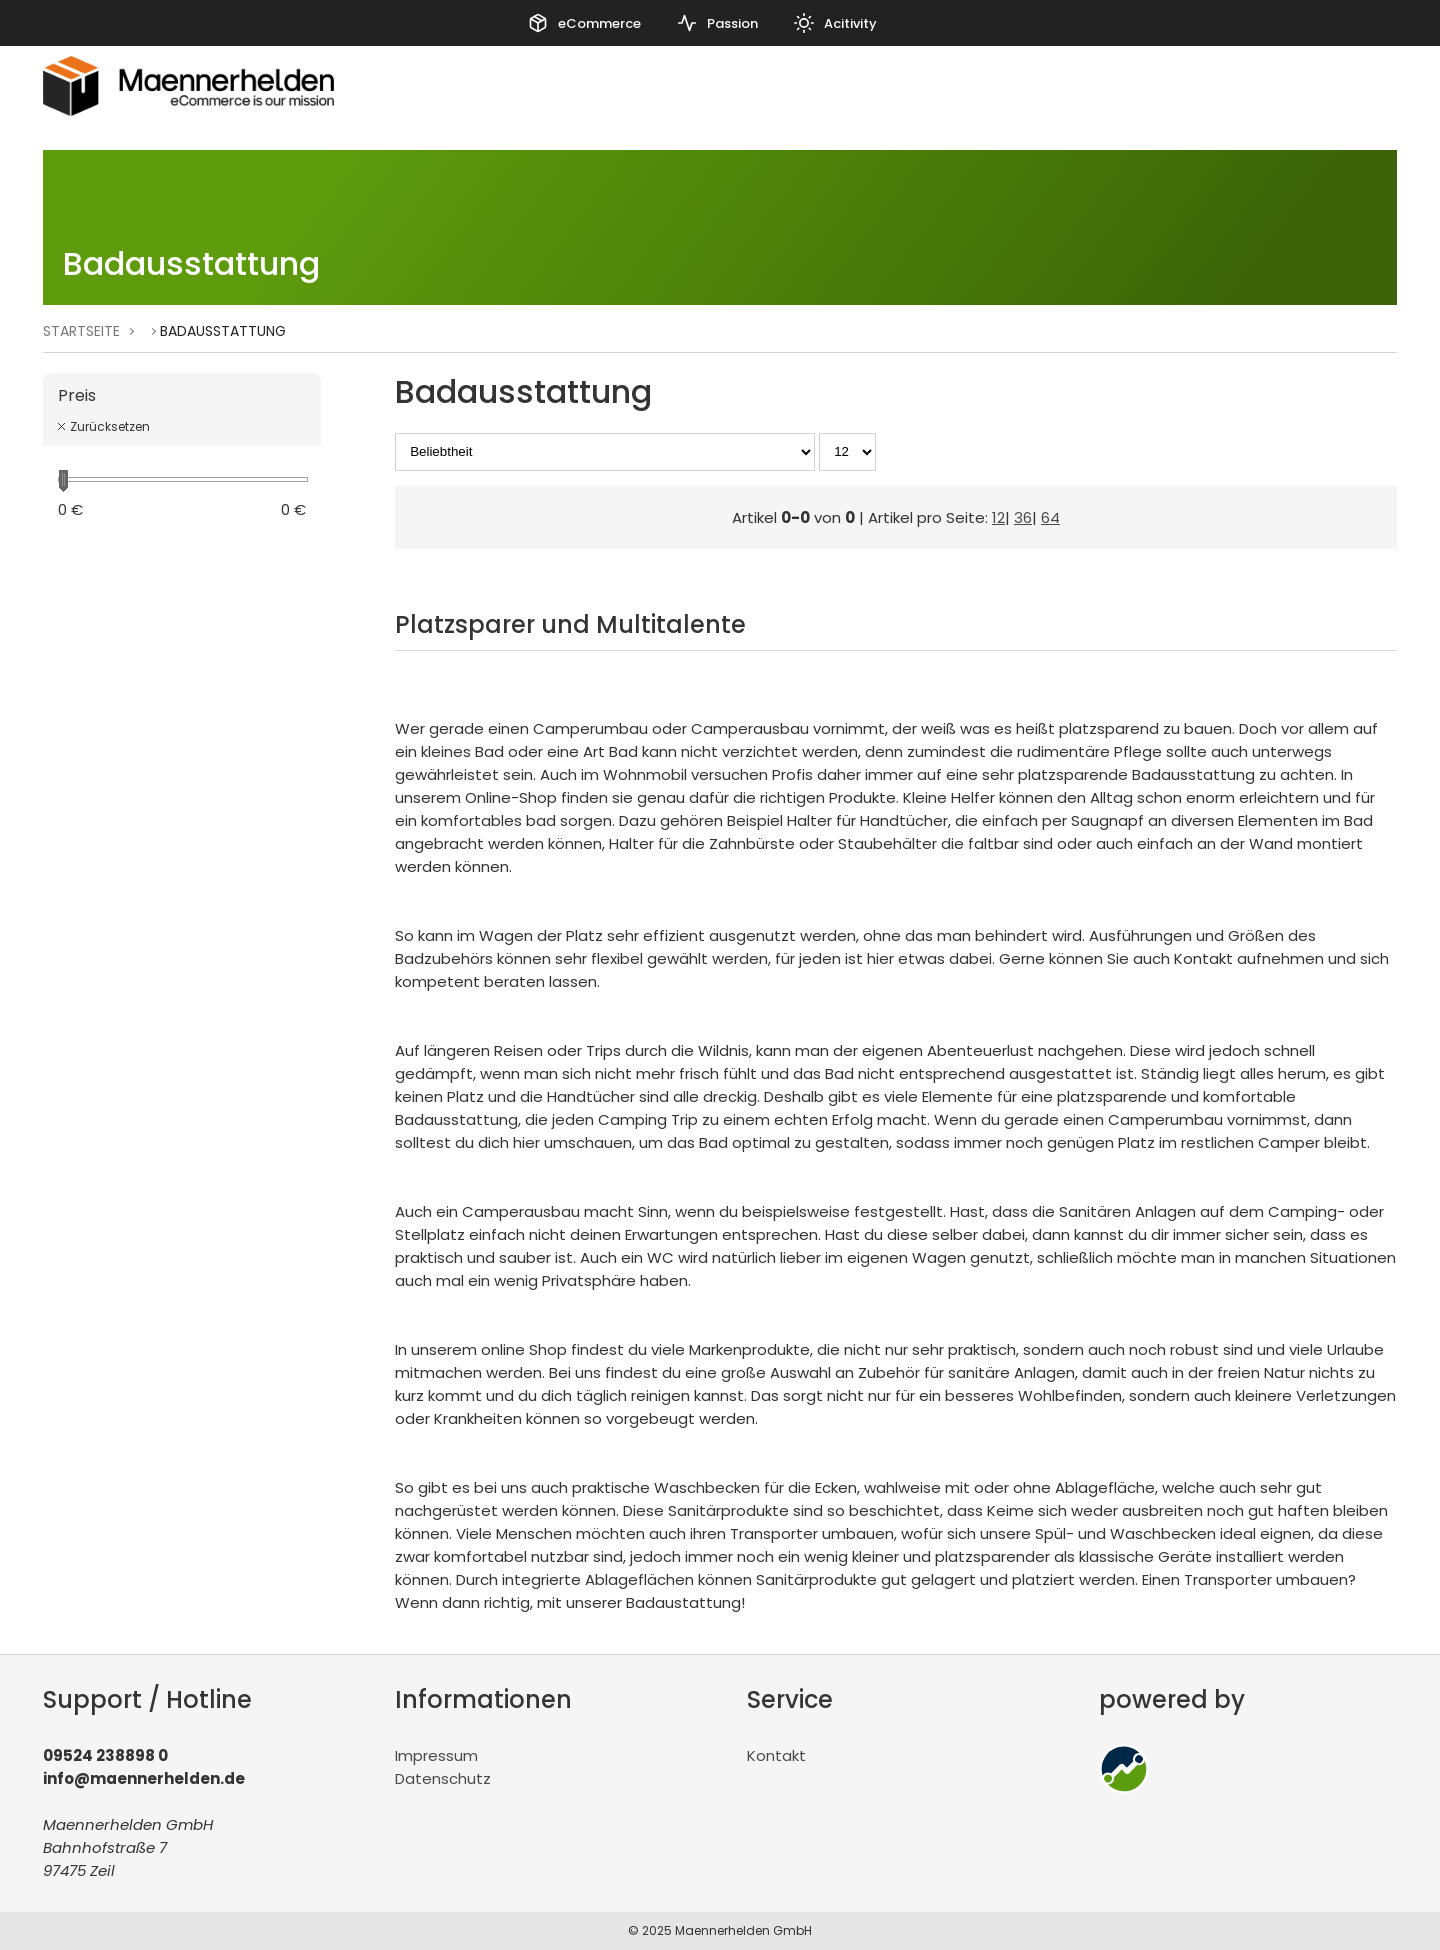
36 (1023, 517)
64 (1050, 517)
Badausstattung (223, 331)
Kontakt (776, 1755)
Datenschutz (443, 1778)
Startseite (81, 331)
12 (998, 517)
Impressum (436, 1755)
